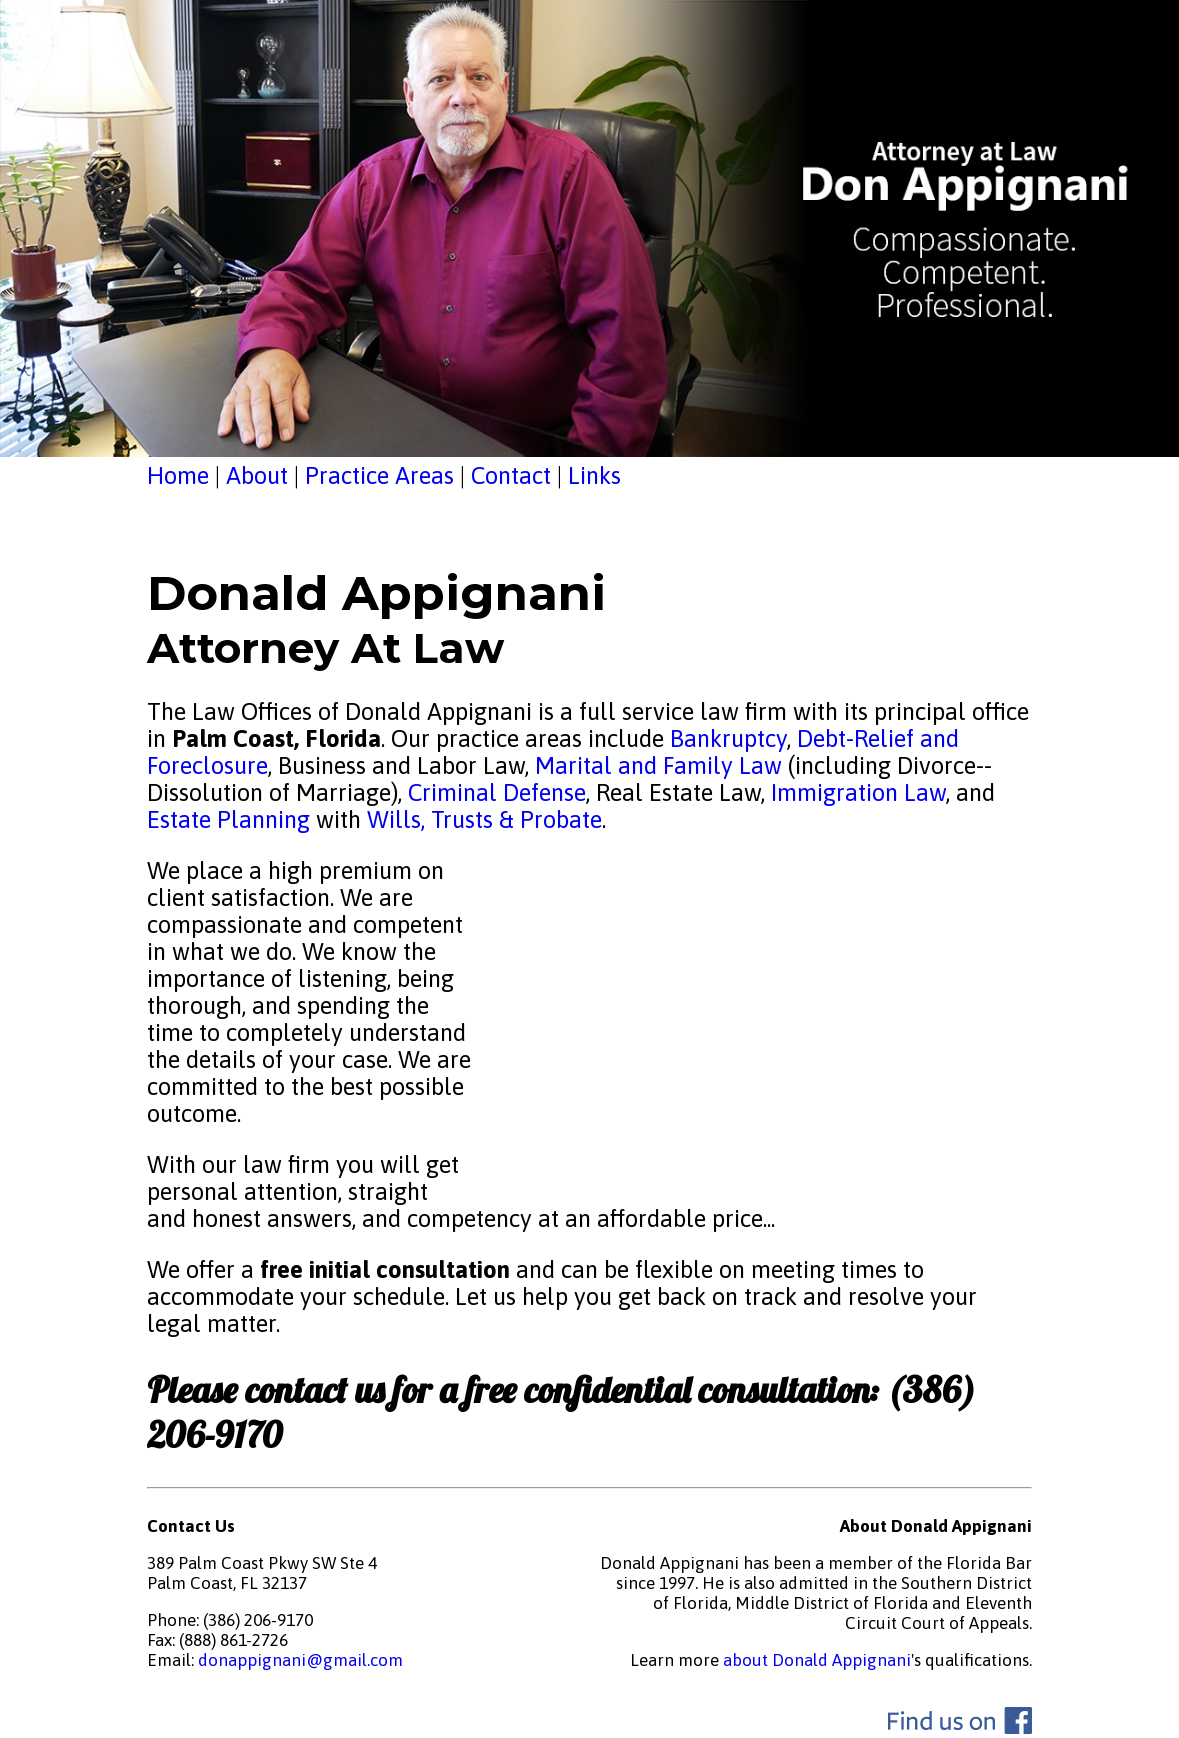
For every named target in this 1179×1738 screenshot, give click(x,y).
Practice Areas (379, 475)
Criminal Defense (494, 792)
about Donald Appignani (817, 1660)
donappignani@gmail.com (300, 1660)
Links (594, 475)
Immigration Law (858, 792)
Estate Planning (228, 819)
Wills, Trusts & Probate (484, 819)
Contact (511, 475)
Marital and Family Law (658, 765)
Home (178, 475)
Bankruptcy (728, 738)
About (257, 475)
